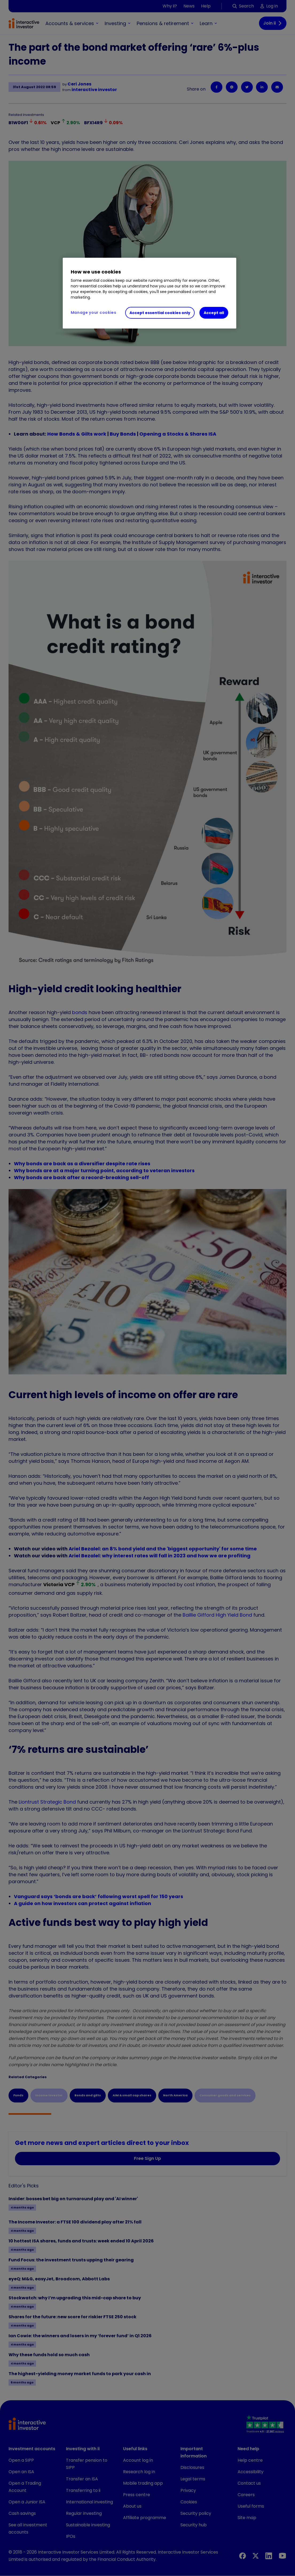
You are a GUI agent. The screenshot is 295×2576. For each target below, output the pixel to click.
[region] (149, 293)
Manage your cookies (93, 312)
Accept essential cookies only (159, 312)
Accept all (214, 312)
